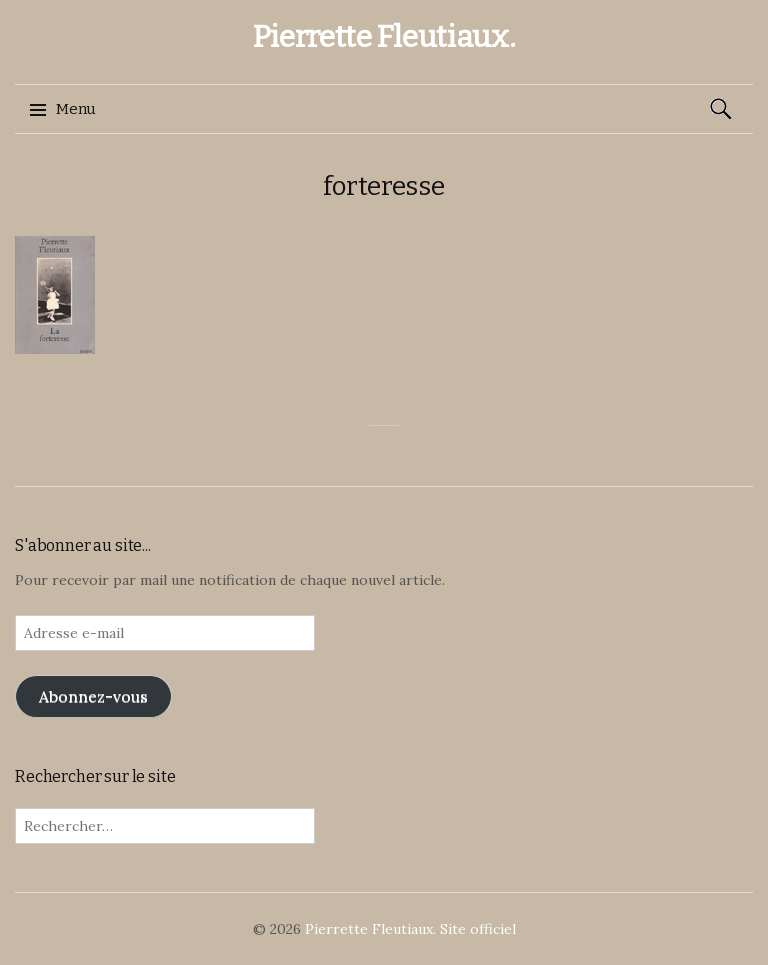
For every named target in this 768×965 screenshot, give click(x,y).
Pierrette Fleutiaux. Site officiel (410, 929)
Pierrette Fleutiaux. (384, 37)
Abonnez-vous (93, 696)
